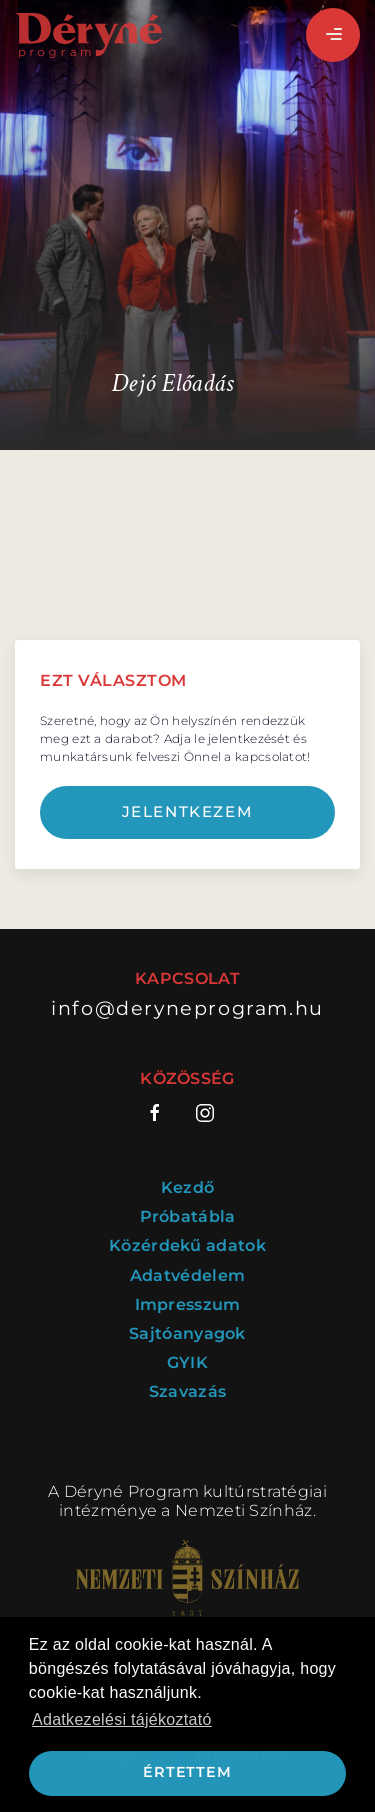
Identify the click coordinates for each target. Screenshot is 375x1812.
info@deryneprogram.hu (187, 1008)
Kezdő (188, 1187)
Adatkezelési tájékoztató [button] (122, 1719)
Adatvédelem (187, 1275)
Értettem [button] (187, 1772)
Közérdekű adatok (187, 1245)
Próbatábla (188, 1216)
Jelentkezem (188, 811)
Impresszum (188, 1304)
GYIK (187, 1362)
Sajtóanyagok (187, 1333)
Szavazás (187, 1391)
